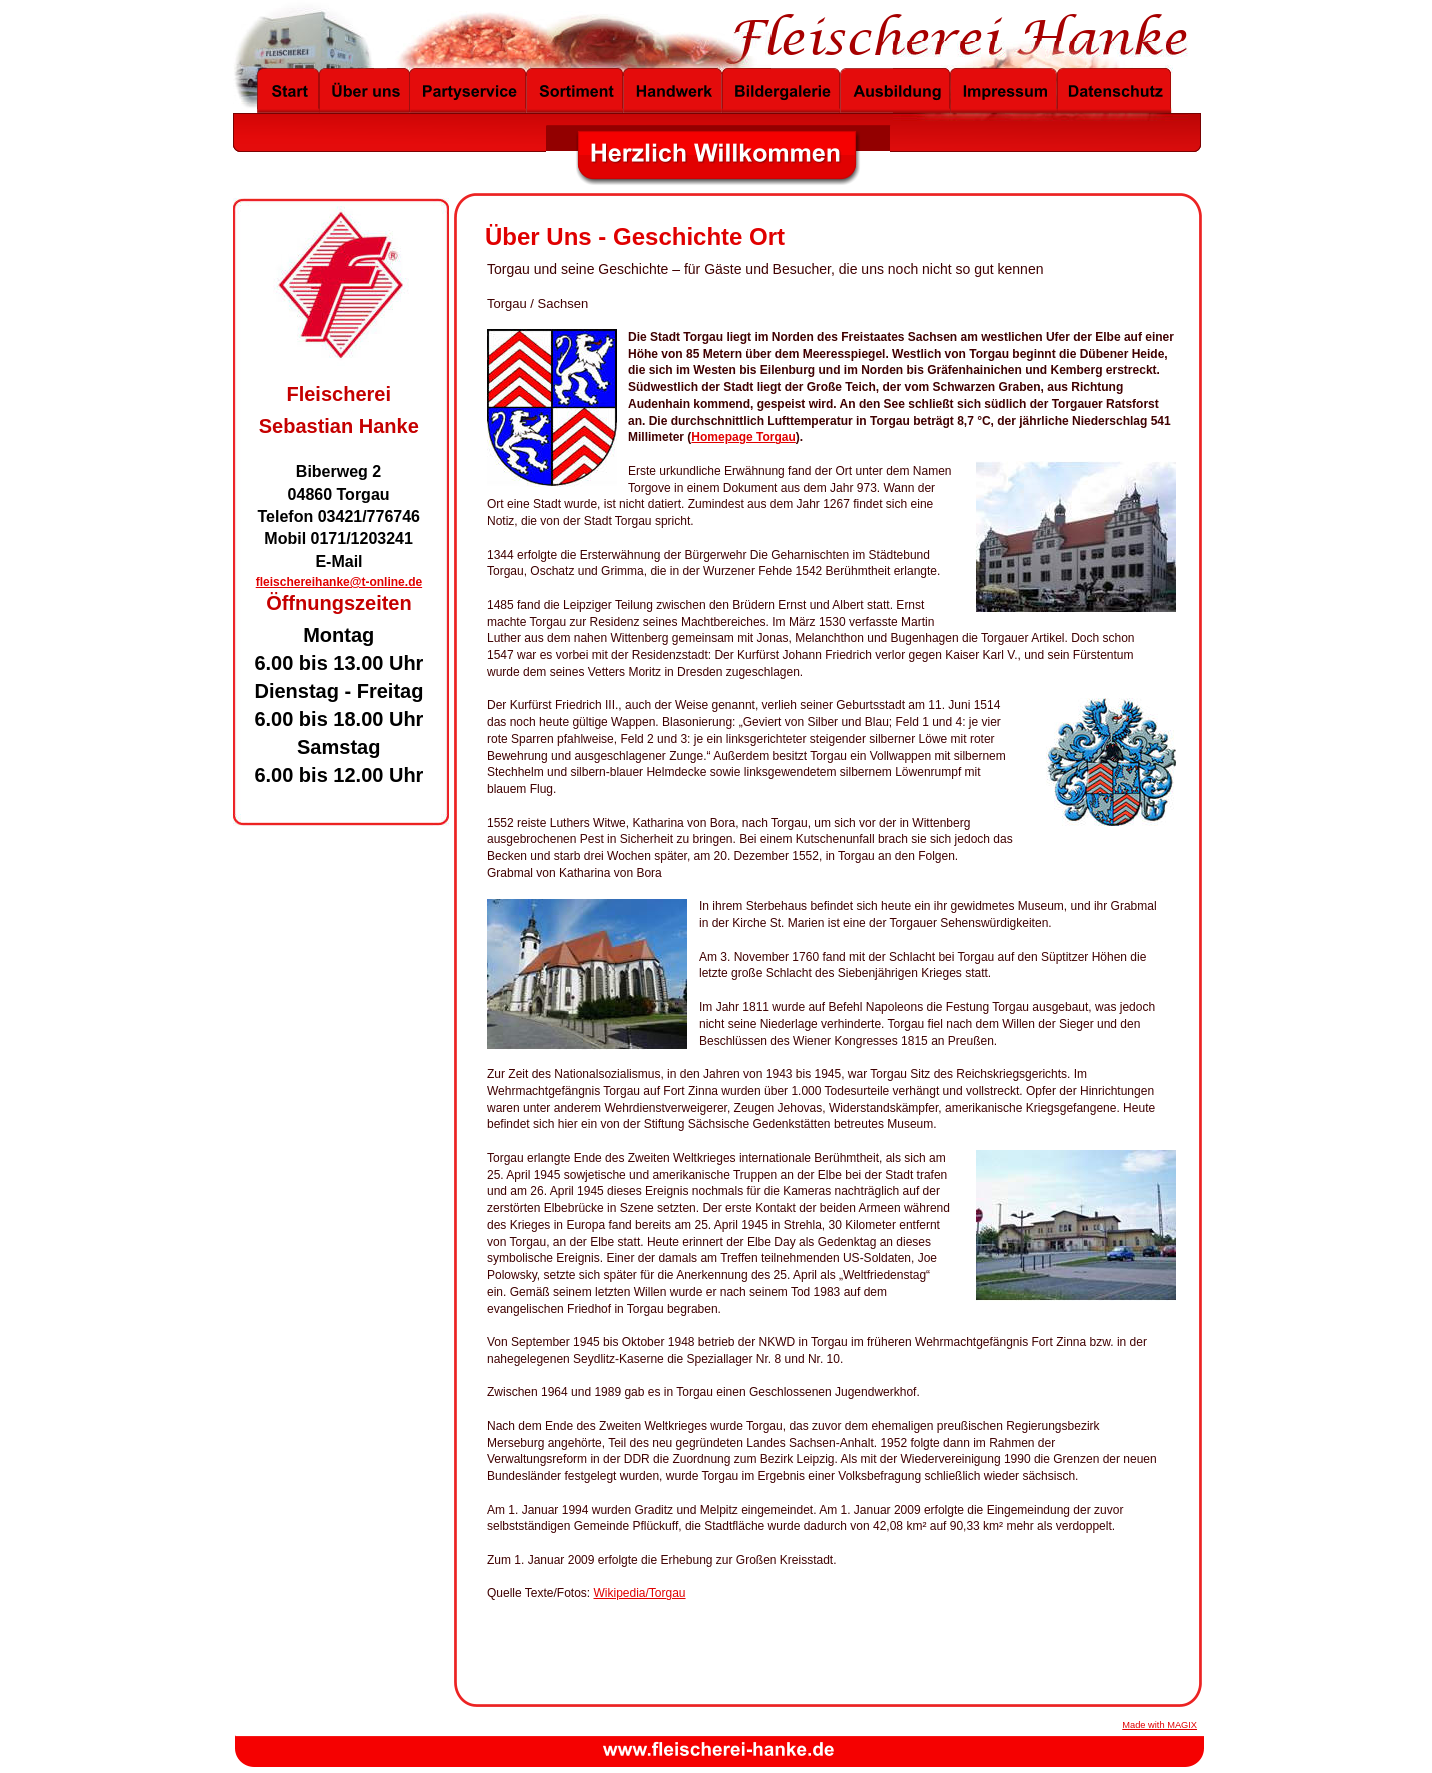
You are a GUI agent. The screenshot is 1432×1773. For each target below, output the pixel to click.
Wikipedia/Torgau (640, 1593)
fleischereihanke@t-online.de (339, 582)
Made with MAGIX (1159, 1725)
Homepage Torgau (743, 437)
